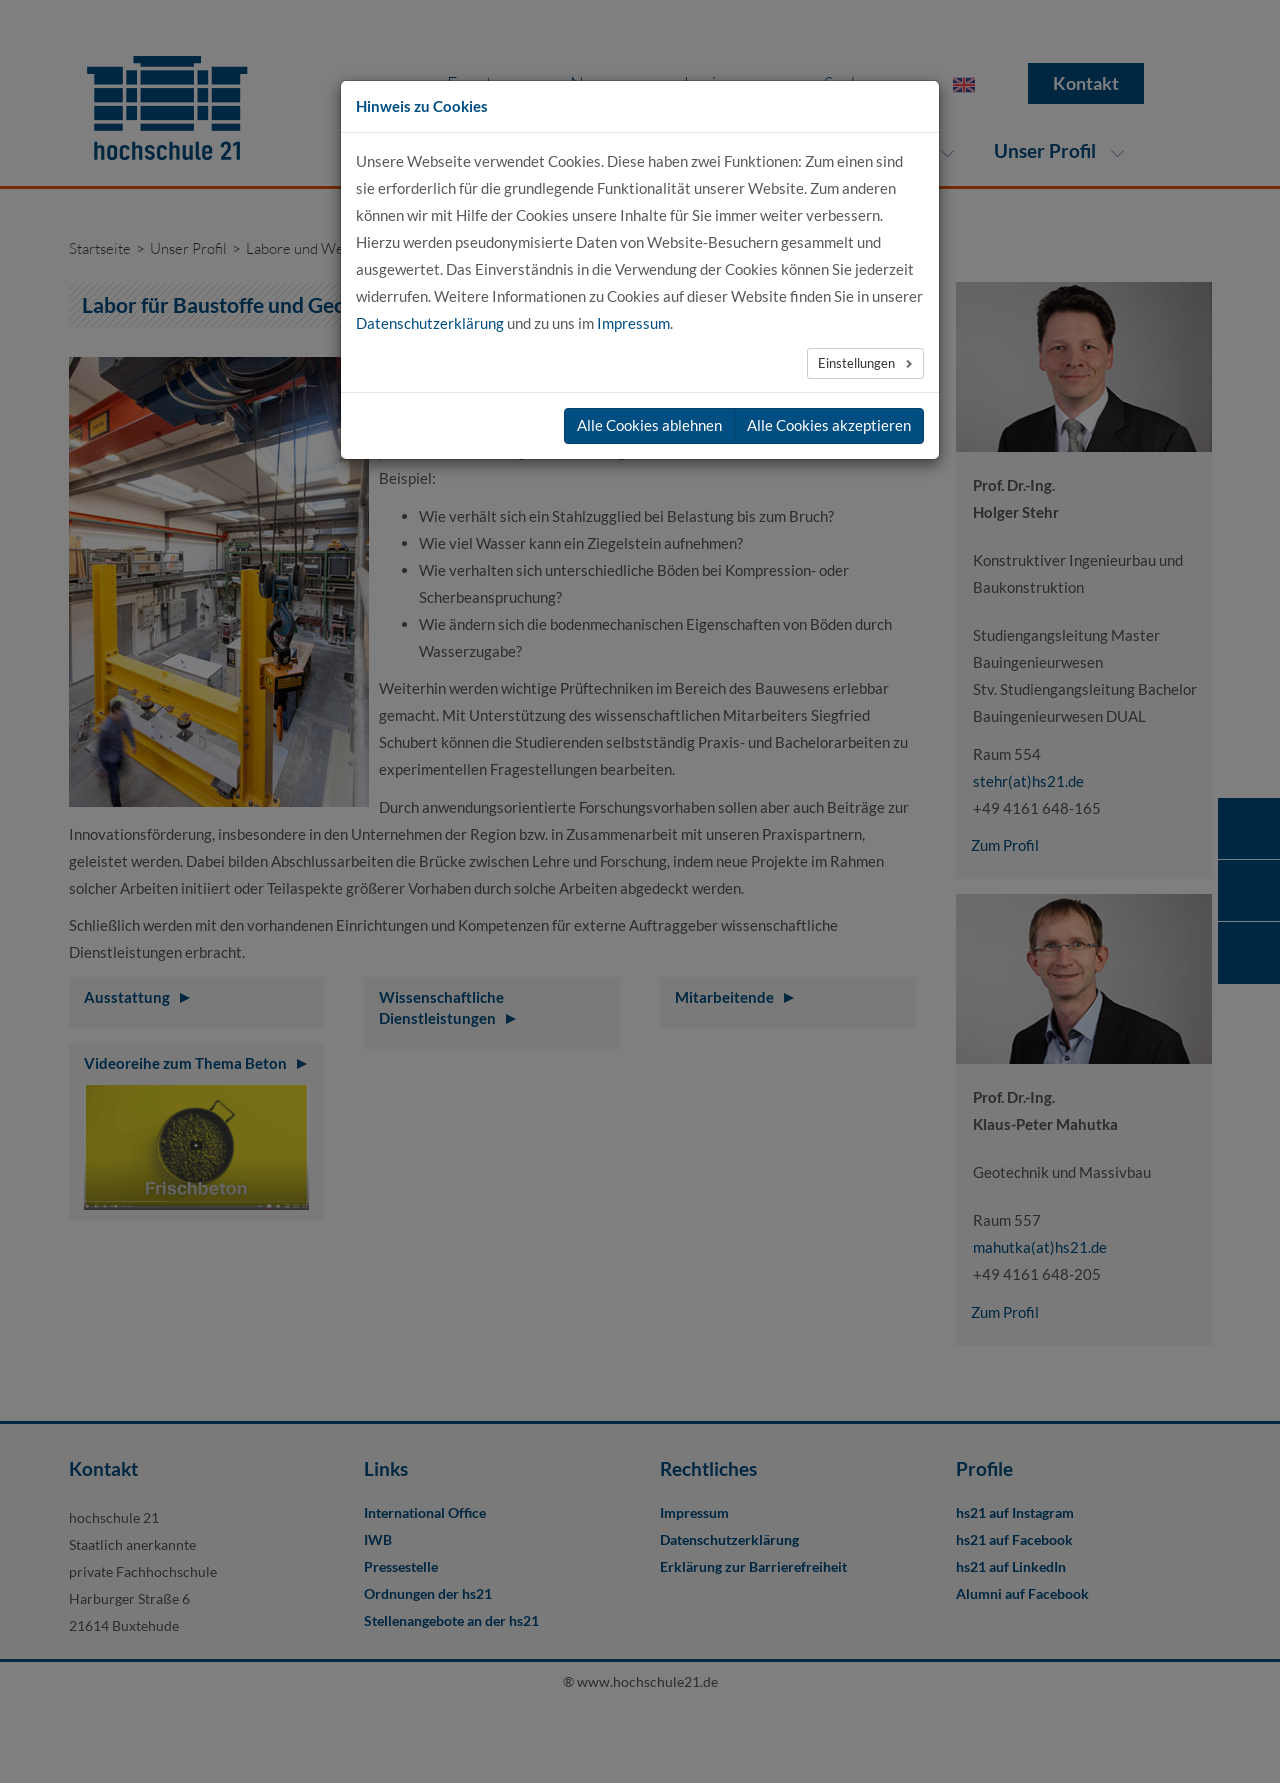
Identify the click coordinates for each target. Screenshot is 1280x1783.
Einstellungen (858, 363)
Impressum (633, 323)
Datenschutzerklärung (430, 323)
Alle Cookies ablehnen (649, 425)
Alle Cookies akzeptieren (829, 425)
